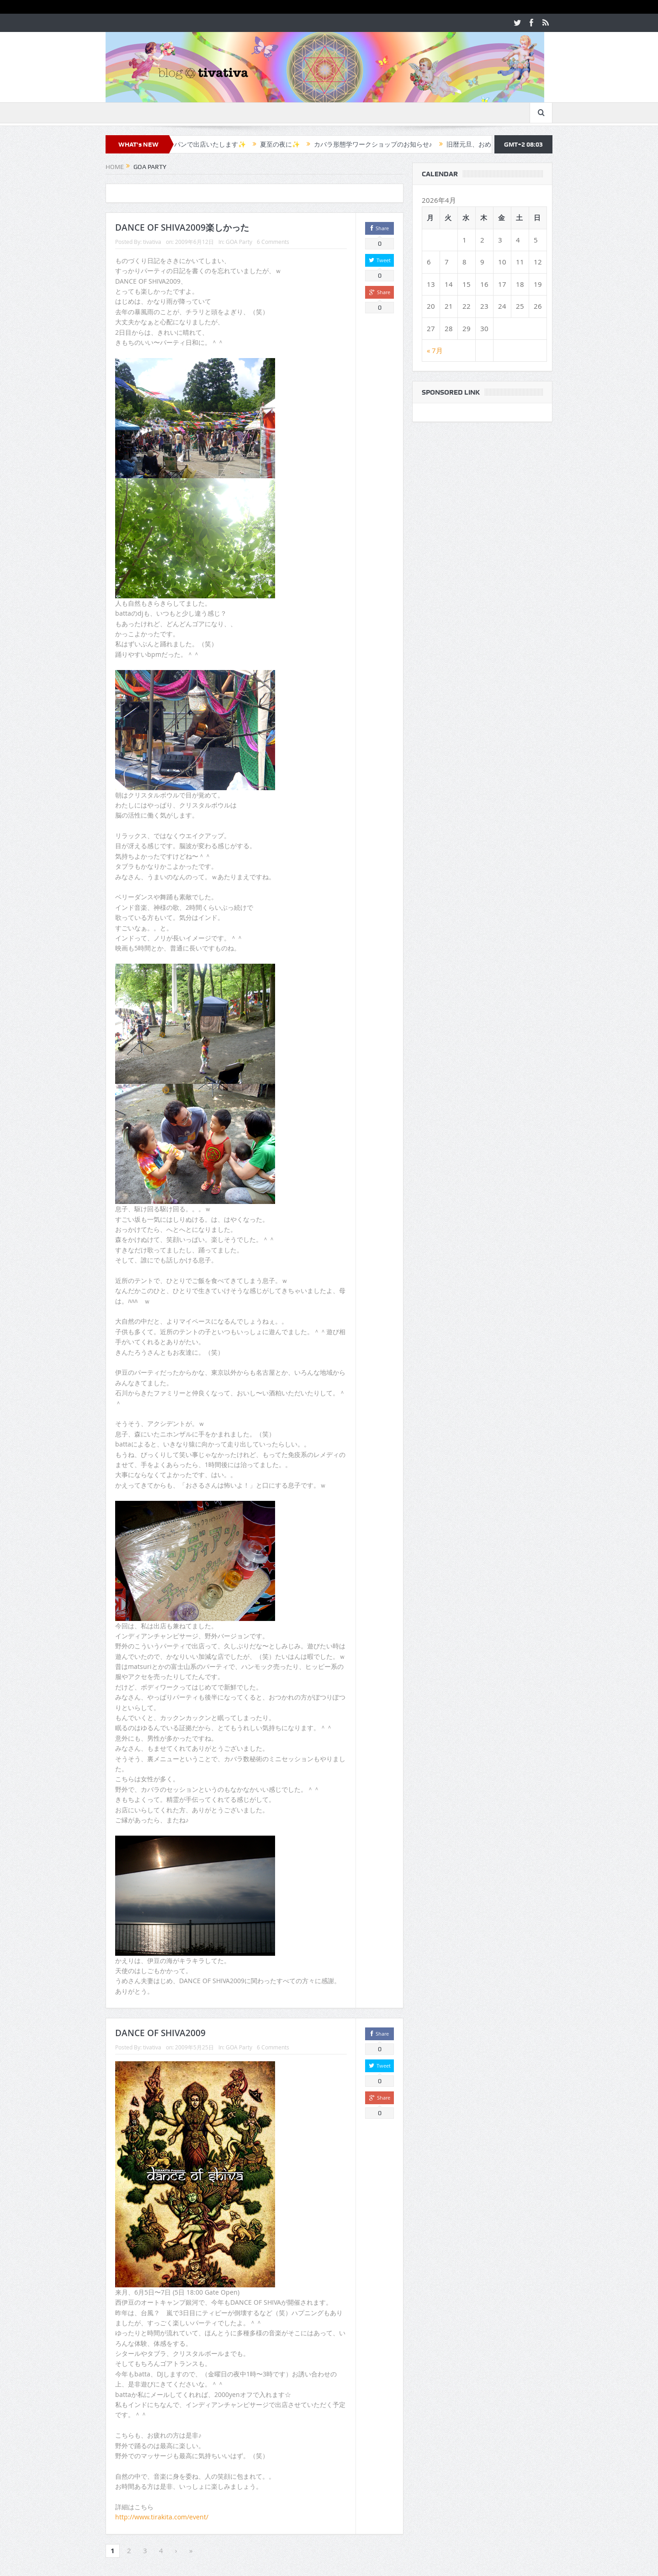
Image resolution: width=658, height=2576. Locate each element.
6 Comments (273, 241)
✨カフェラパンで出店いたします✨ (202, 144)
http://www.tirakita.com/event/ (161, 2517)
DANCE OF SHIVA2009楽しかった (182, 227)
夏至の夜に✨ (289, 144)
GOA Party (239, 241)
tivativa (152, 241)
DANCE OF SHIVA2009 (160, 2033)
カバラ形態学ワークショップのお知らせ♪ (383, 144)
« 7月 (435, 350)
